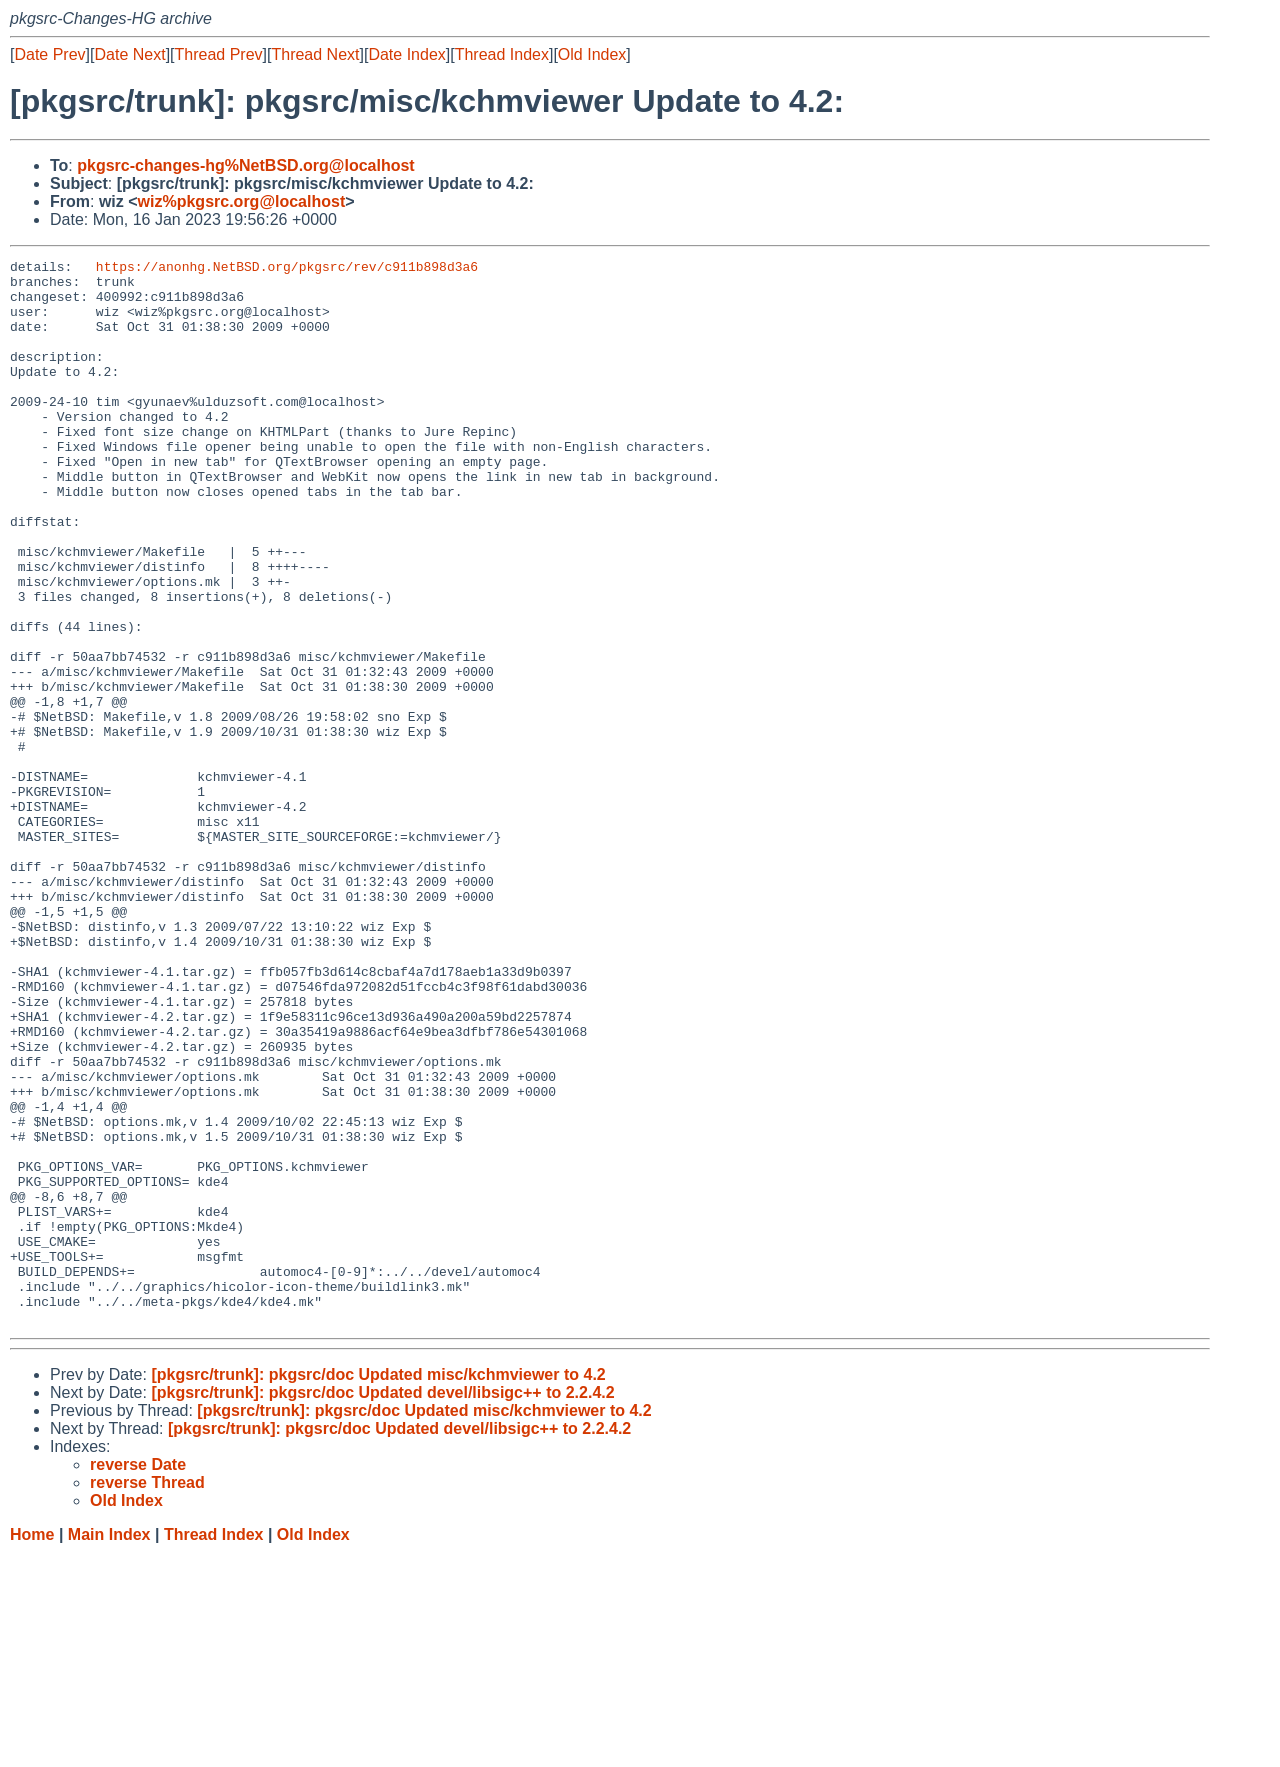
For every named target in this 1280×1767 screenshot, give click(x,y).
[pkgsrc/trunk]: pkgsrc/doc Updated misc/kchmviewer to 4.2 (378, 1587)
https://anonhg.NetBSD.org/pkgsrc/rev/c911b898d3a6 (287, 269)
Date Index (406, 54)
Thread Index (502, 54)
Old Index (592, 54)
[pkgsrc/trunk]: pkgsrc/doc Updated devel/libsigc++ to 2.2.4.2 (382, 1605)
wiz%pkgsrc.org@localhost (242, 201)
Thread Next (315, 54)
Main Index (109, 1747)
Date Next (129, 54)
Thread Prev (219, 54)
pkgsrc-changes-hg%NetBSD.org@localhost (245, 165)
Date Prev (49, 54)
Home (32, 1747)
